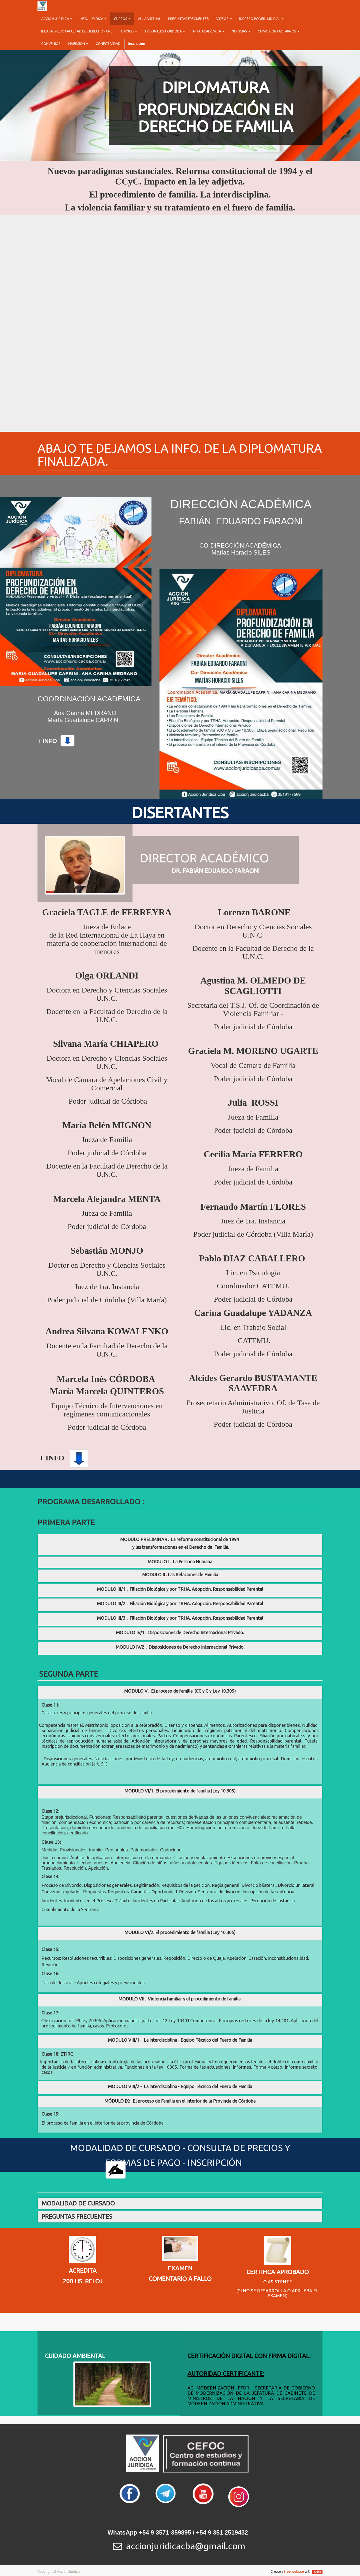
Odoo (317, 2571)
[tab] (180, 1544)
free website (294, 2572)
